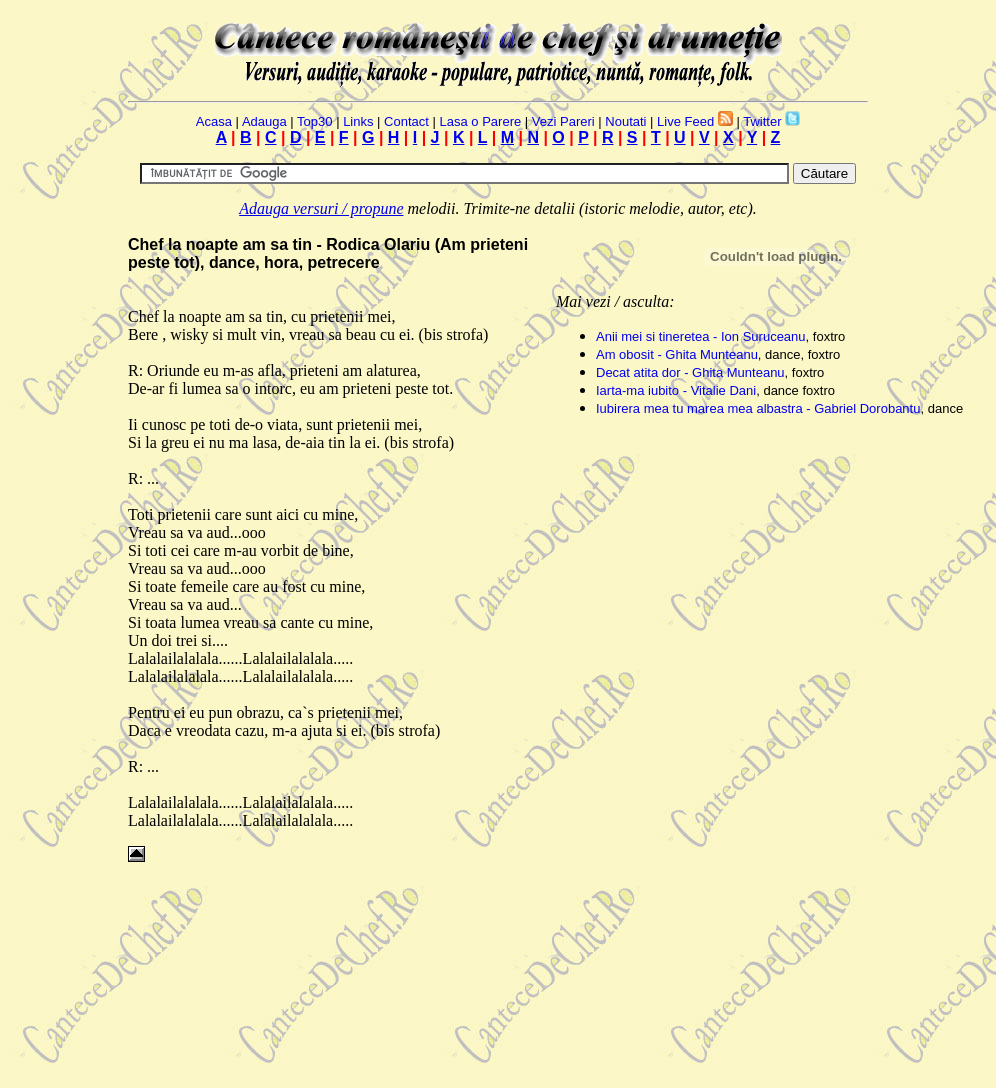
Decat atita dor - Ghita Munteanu (690, 372)
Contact (406, 121)
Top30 (314, 121)
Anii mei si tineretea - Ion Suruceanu (701, 336)
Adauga (264, 121)
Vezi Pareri (563, 121)
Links (358, 121)
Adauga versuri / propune (321, 208)
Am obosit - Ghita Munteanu (677, 354)
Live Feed (685, 121)
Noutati (625, 121)
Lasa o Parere (481, 121)
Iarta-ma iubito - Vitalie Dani (676, 390)
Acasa (214, 121)
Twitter (762, 121)
